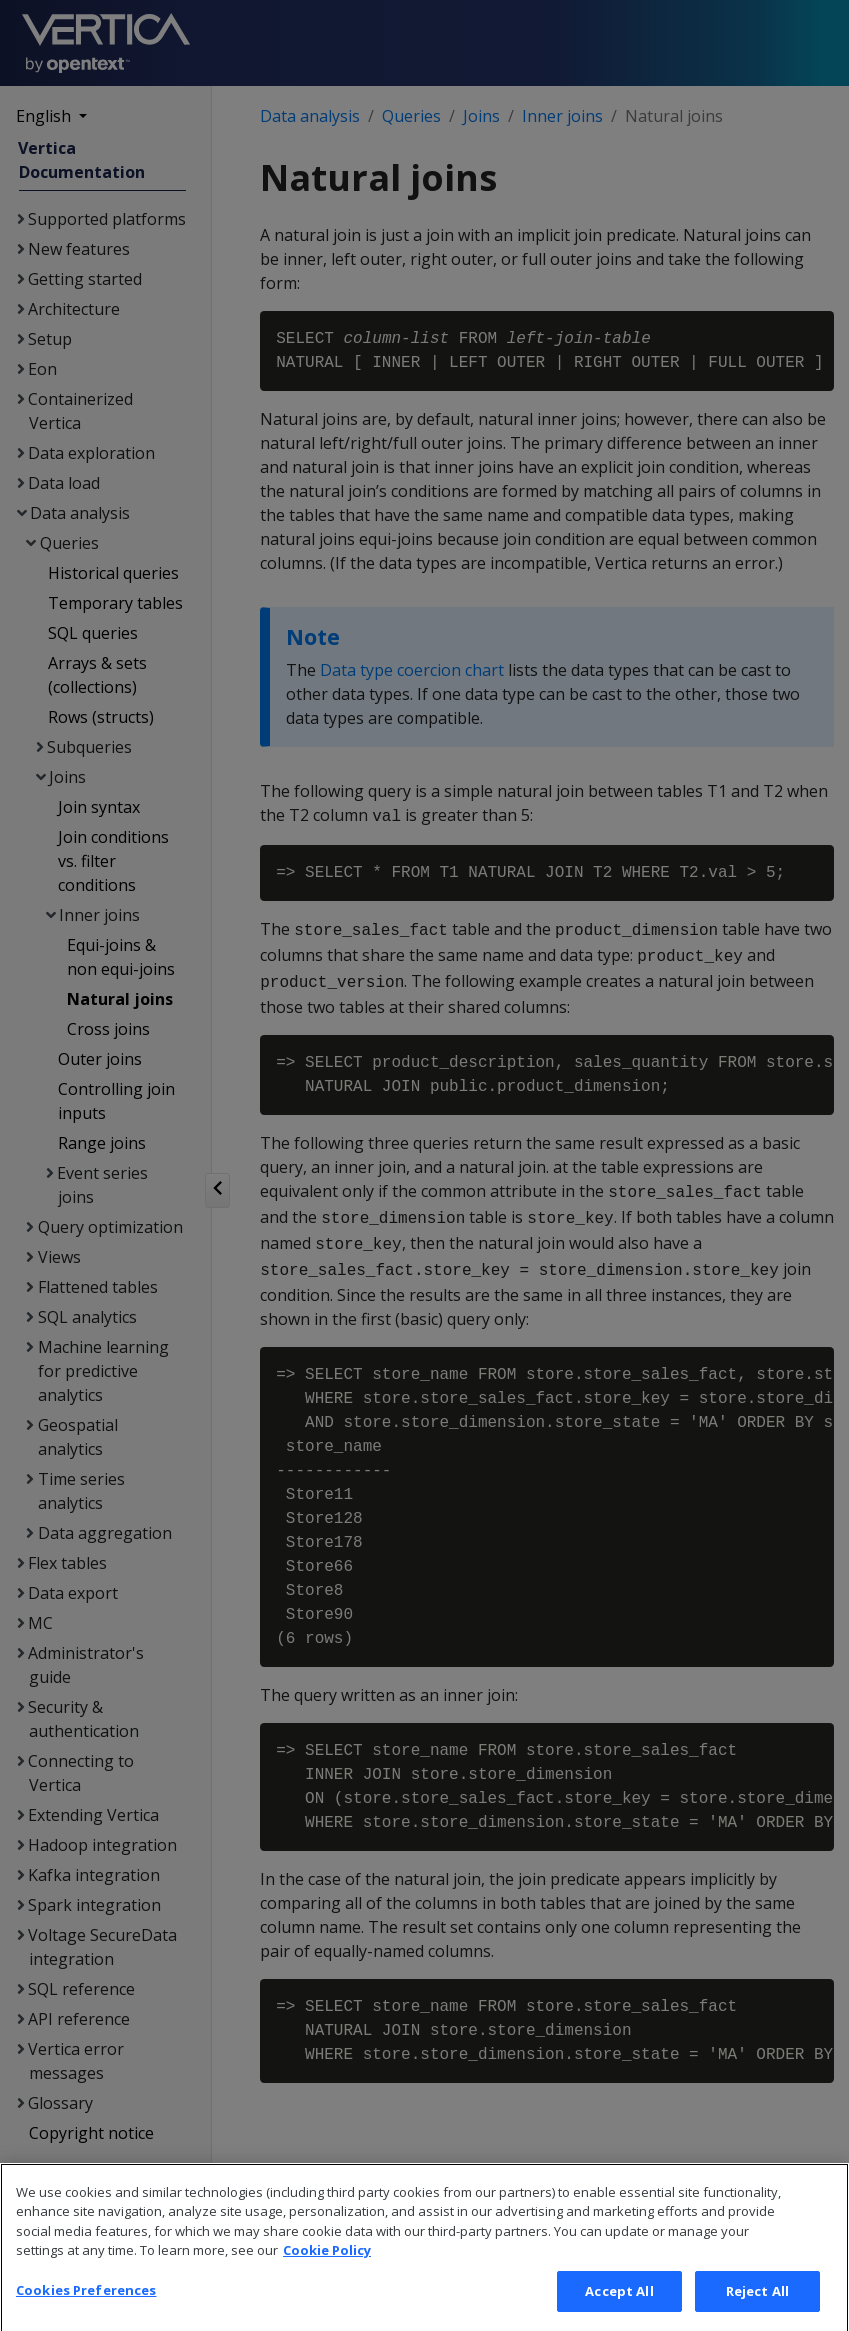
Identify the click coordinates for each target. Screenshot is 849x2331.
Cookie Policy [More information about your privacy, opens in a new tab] (327, 2281)
